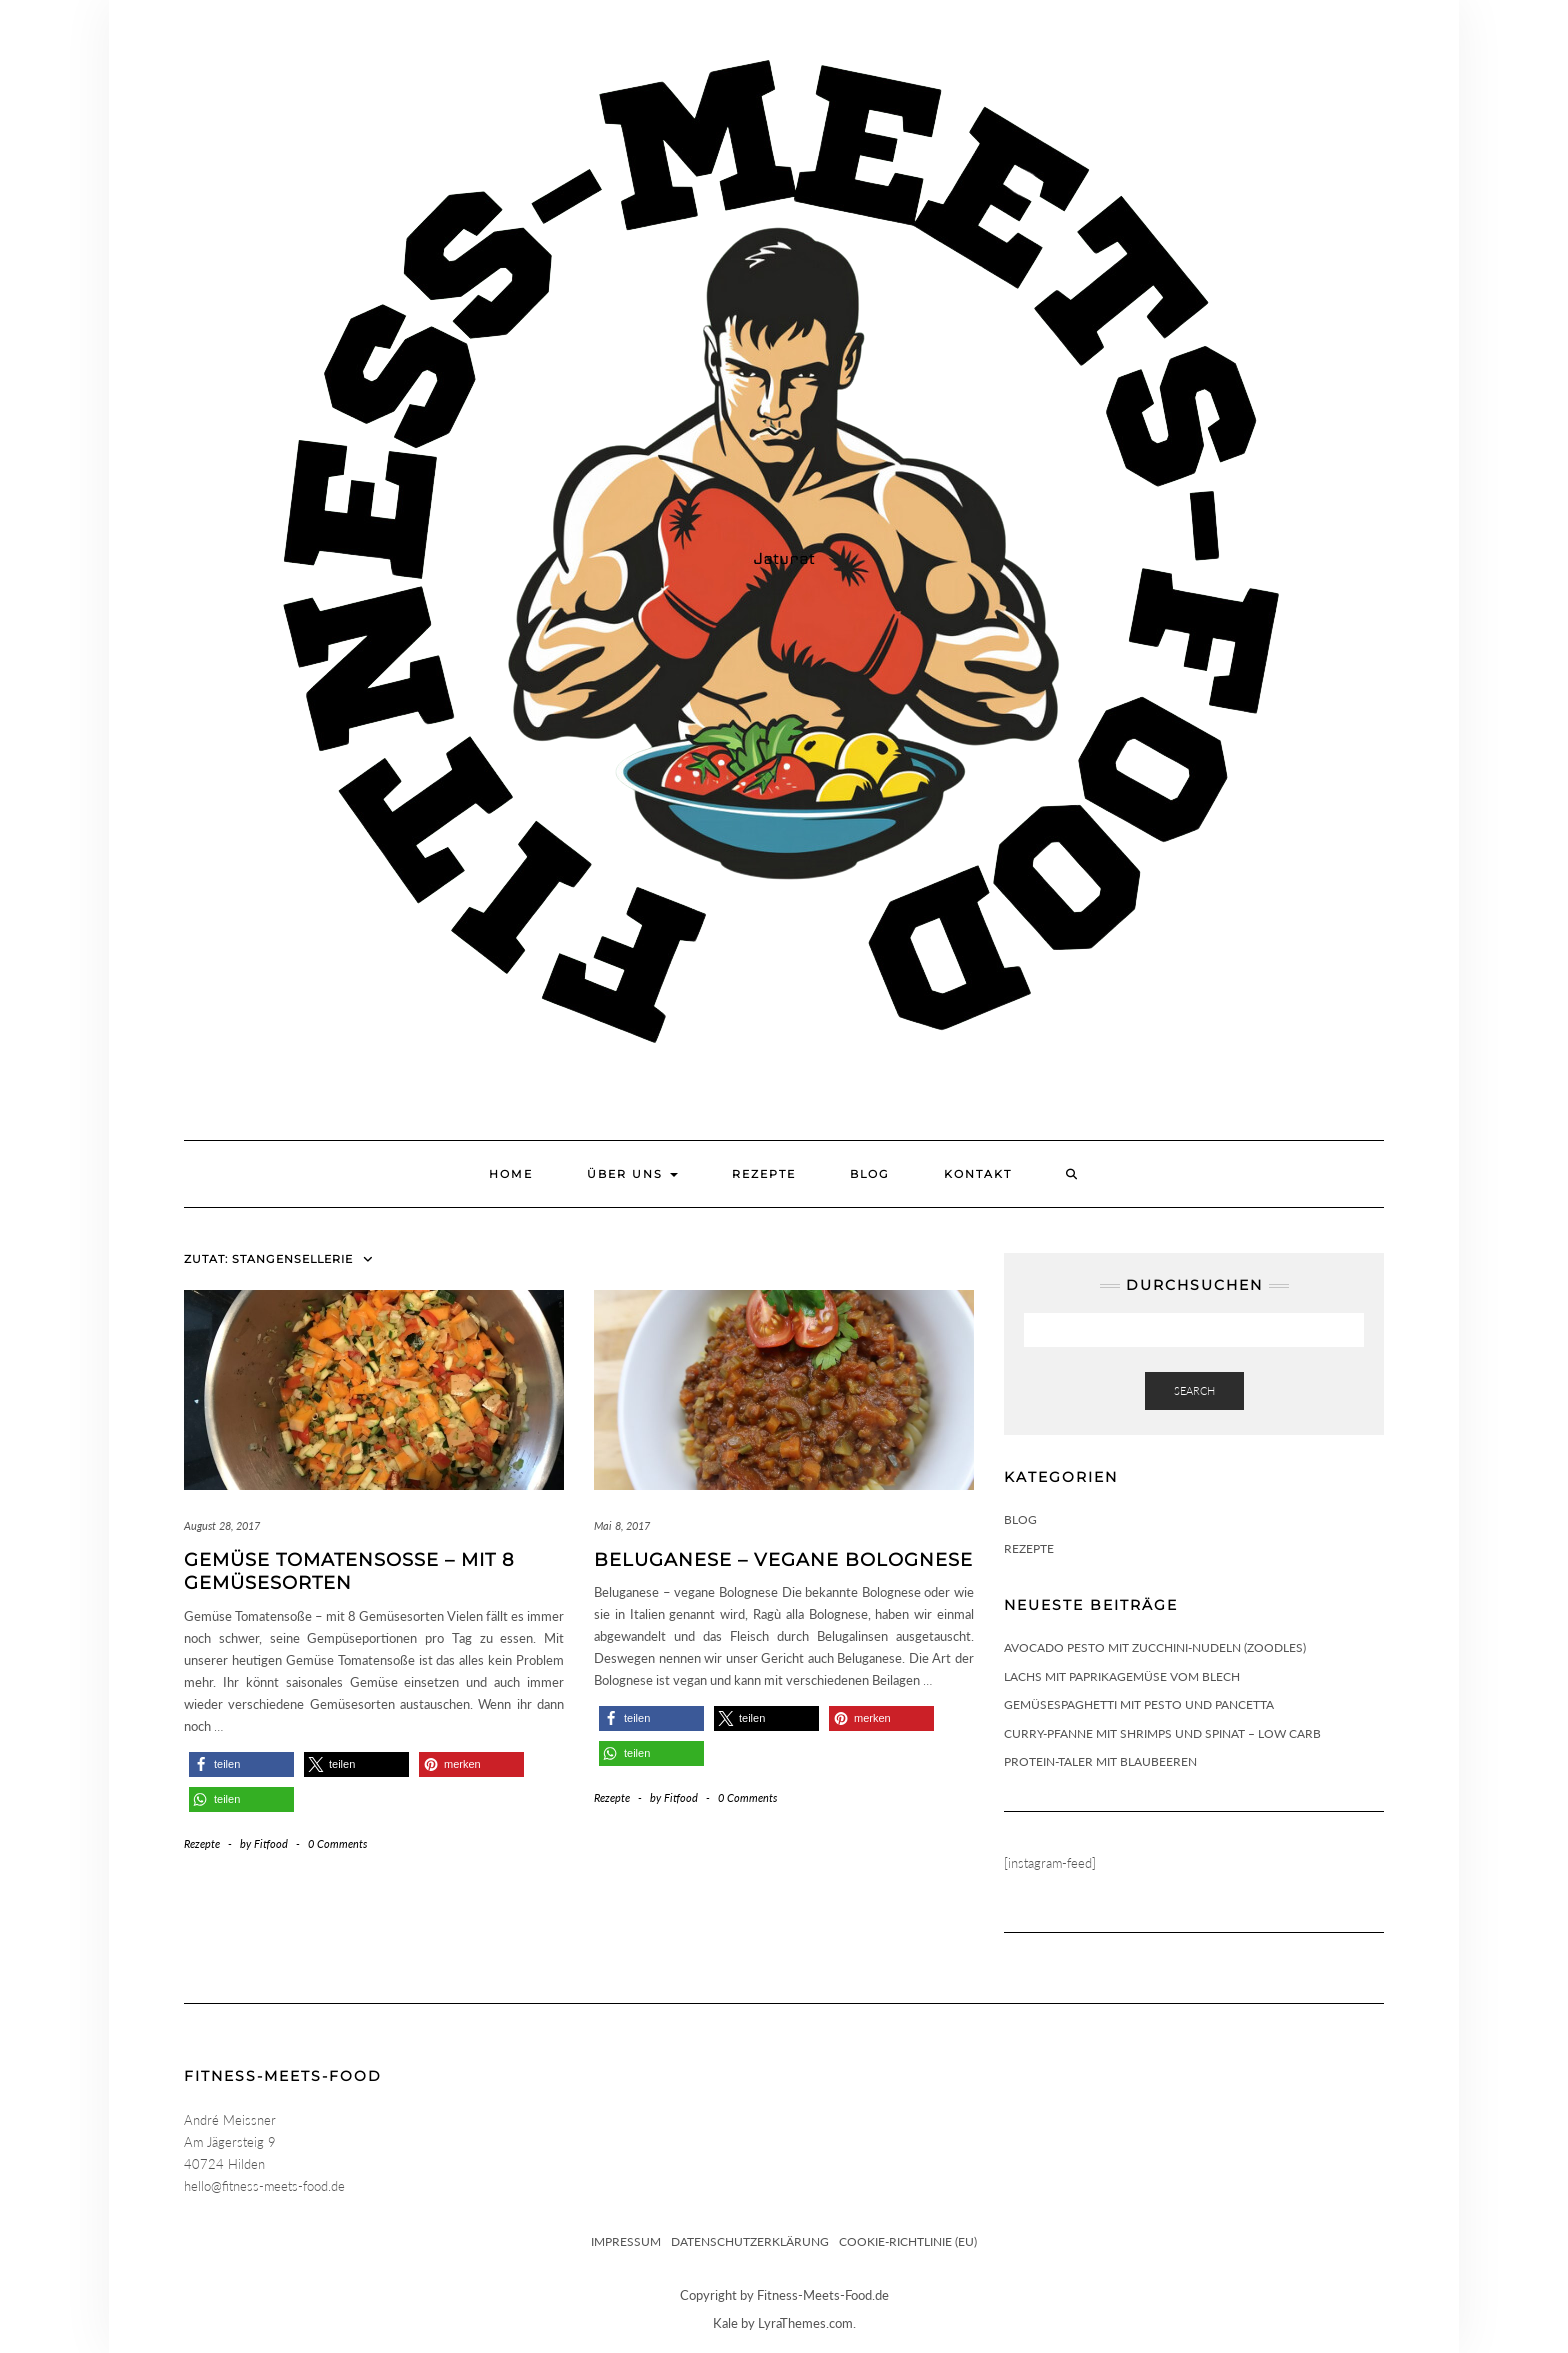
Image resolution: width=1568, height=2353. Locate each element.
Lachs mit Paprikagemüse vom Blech (1122, 1676)
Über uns (632, 1174)
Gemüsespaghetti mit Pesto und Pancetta (1139, 1704)
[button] (241, 1764)
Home (511, 1174)
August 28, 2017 (222, 1525)
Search (1194, 1390)
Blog (870, 1174)
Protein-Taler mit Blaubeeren (1100, 1761)
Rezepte (764, 1174)
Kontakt (978, 1174)
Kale (725, 2323)
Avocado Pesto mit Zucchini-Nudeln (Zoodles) (1155, 1647)
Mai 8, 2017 (622, 1525)
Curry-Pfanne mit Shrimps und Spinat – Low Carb (1162, 1733)
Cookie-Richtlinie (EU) (908, 2241)
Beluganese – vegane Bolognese (783, 1560)
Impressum (626, 2241)
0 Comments (337, 1843)
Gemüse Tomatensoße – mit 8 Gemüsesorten (349, 1571)
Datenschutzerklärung (750, 2241)
